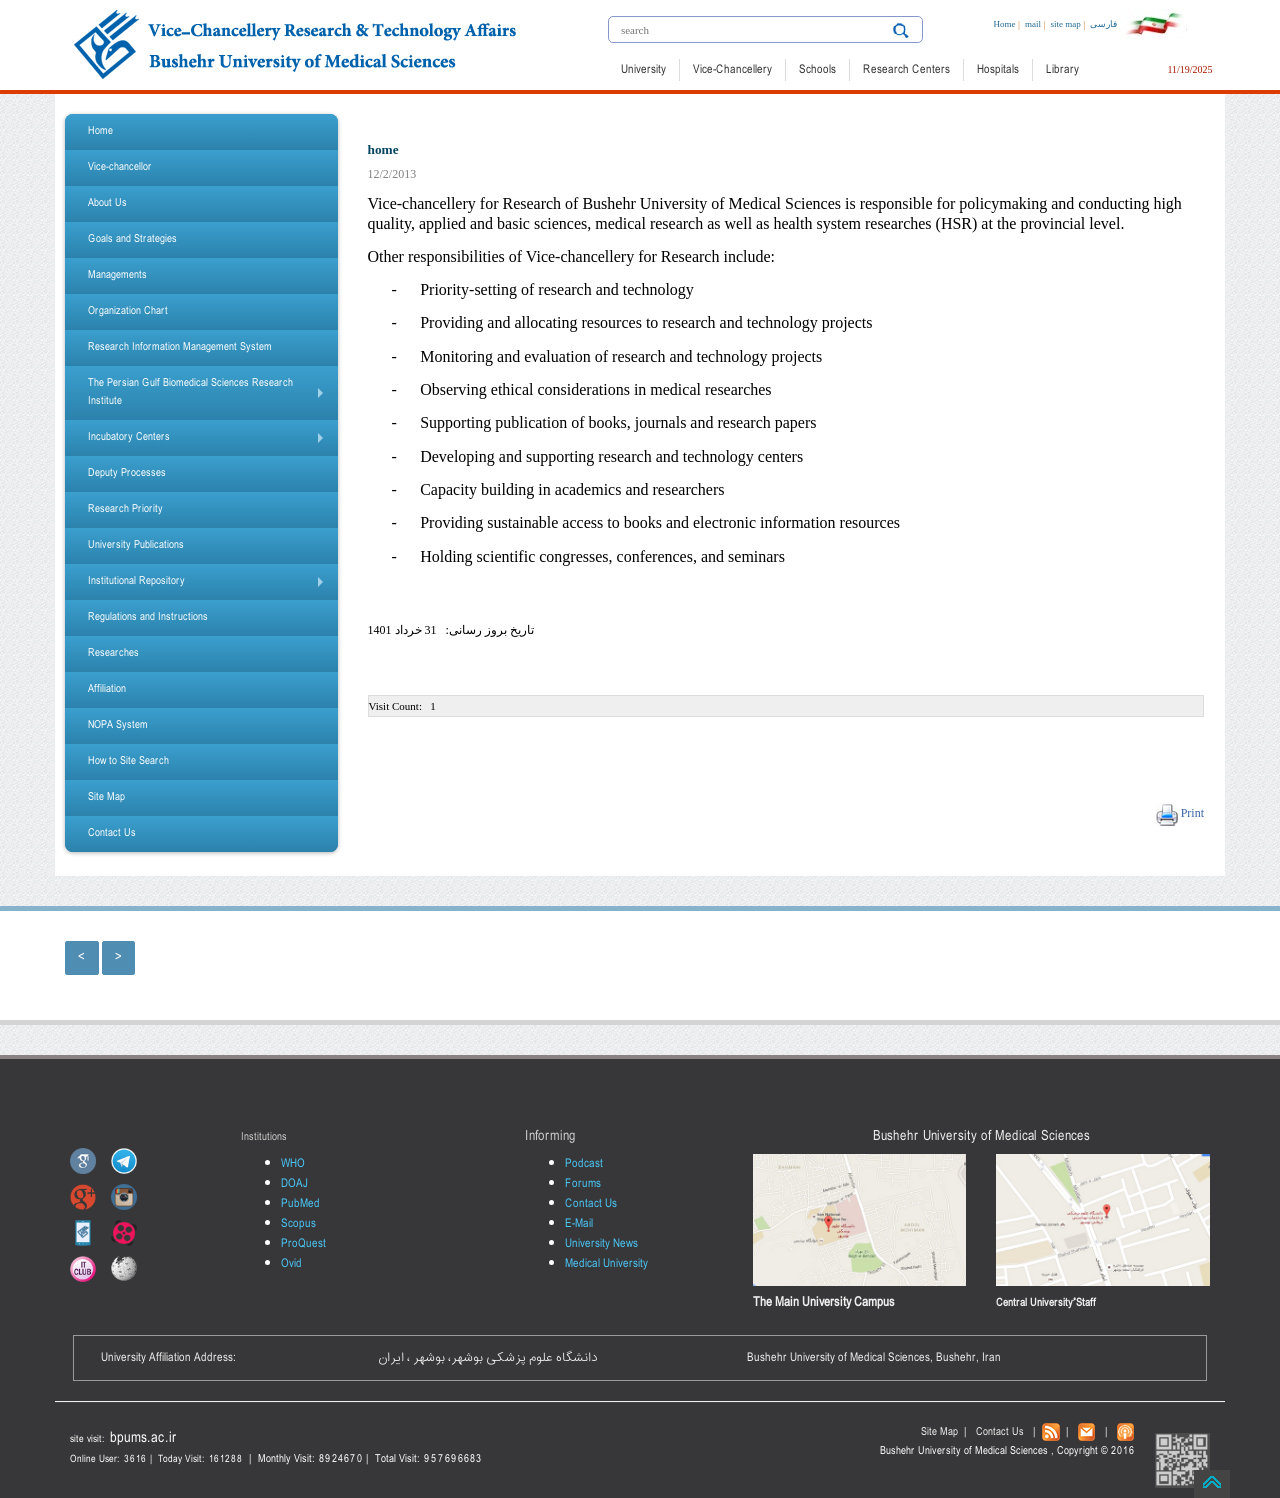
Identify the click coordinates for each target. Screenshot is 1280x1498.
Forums (583, 1184)
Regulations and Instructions (148, 617)
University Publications (136, 545)
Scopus (298, 1224)
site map (1065, 24)
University (643, 70)
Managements (117, 275)
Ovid (291, 1264)
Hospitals (998, 70)
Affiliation (107, 689)
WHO (293, 1164)
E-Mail (579, 1224)
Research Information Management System (180, 347)
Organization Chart (128, 311)
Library (1062, 70)
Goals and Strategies (132, 239)
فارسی (1103, 24)
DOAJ (294, 1184)
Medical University (606, 1264)
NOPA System (118, 725)
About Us (107, 203)
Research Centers (906, 70)
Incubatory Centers (210, 441)
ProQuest (303, 1244)
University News (601, 1244)
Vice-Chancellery (732, 70)
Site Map (106, 797)
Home (1004, 24)
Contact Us (112, 833)
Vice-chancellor (120, 167)
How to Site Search (128, 761)
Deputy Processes (127, 473)
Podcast (584, 1164)
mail (1033, 24)
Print (1191, 813)
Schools (817, 70)
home (383, 149)
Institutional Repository (210, 585)
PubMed (300, 1204)
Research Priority (125, 509)
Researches (113, 653)
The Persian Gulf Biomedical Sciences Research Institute (210, 396)
